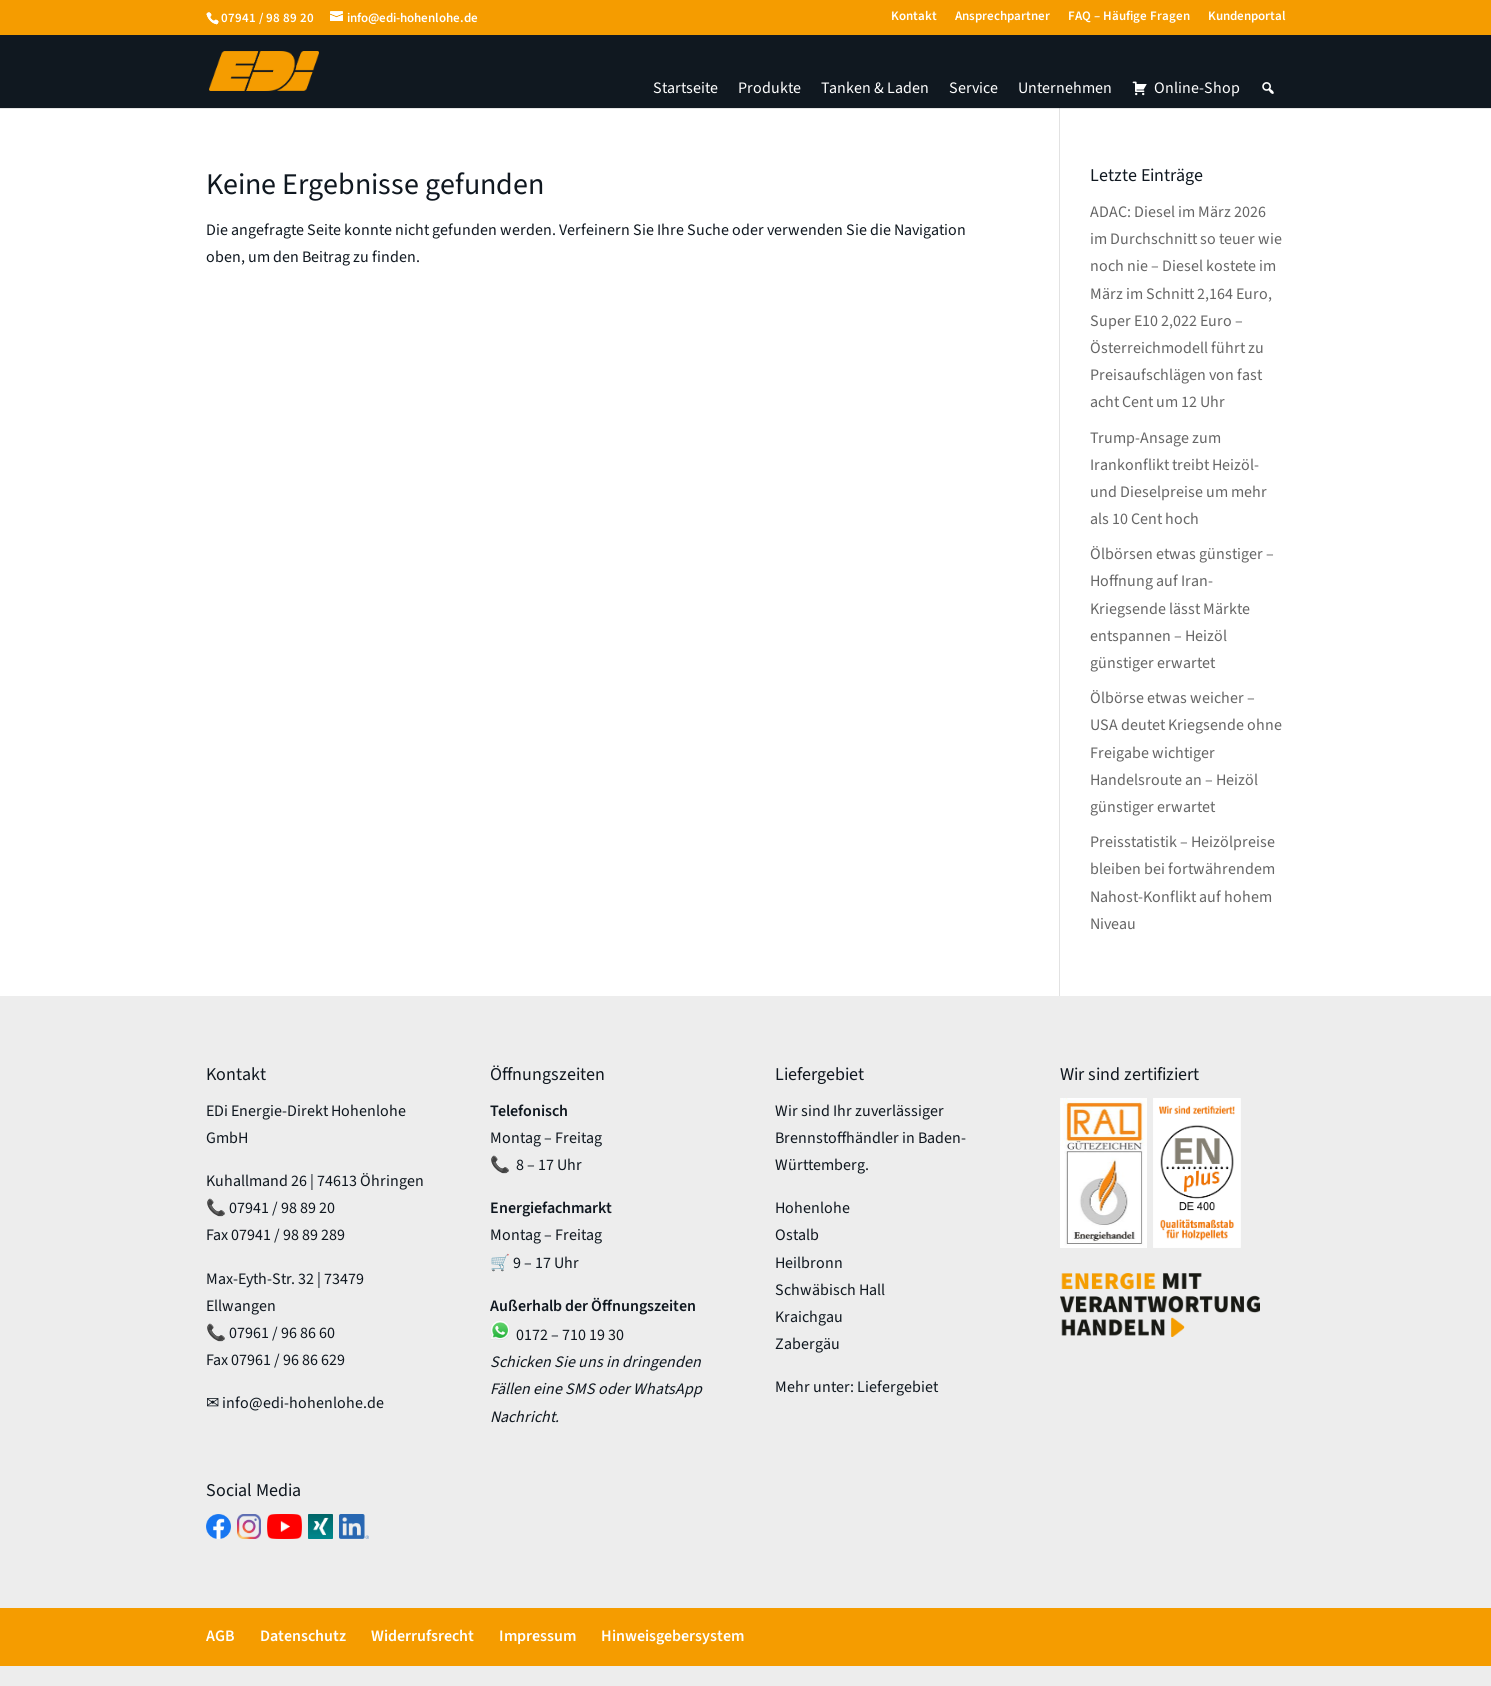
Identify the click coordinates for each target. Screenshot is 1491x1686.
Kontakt (914, 17)
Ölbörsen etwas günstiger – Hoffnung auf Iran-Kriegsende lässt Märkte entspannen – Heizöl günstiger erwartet (1182, 608)
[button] (1268, 88)
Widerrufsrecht (422, 1636)
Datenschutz (303, 1636)
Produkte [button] (769, 88)
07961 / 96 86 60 (282, 1333)
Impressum (537, 1636)
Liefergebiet (897, 1387)
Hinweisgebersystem (672, 1636)
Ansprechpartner (1002, 17)
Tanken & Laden (875, 88)
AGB (220, 1636)
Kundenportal (1247, 17)
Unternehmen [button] (1065, 88)
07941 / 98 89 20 (267, 18)
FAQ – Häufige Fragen (1129, 17)
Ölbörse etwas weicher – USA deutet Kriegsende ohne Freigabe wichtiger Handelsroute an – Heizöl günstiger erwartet (1186, 752)
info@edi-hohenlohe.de (303, 1403)
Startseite (685, 88)
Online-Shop (1197, 88)
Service (973, 88)
